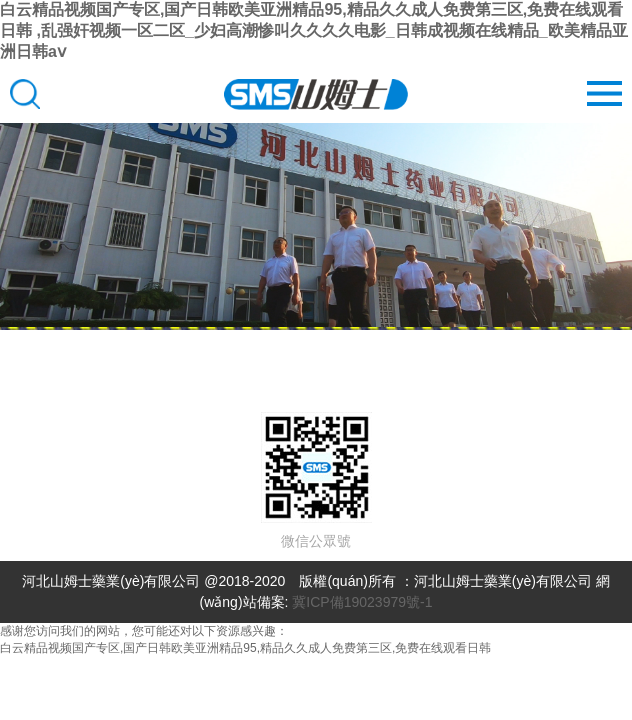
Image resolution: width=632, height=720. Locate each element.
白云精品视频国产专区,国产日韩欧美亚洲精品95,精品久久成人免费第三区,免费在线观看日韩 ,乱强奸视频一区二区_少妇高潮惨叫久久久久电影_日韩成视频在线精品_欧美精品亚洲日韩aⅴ (314, 30)
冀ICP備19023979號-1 (362, 602)
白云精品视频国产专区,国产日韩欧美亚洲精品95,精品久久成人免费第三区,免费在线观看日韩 (245, 648)
